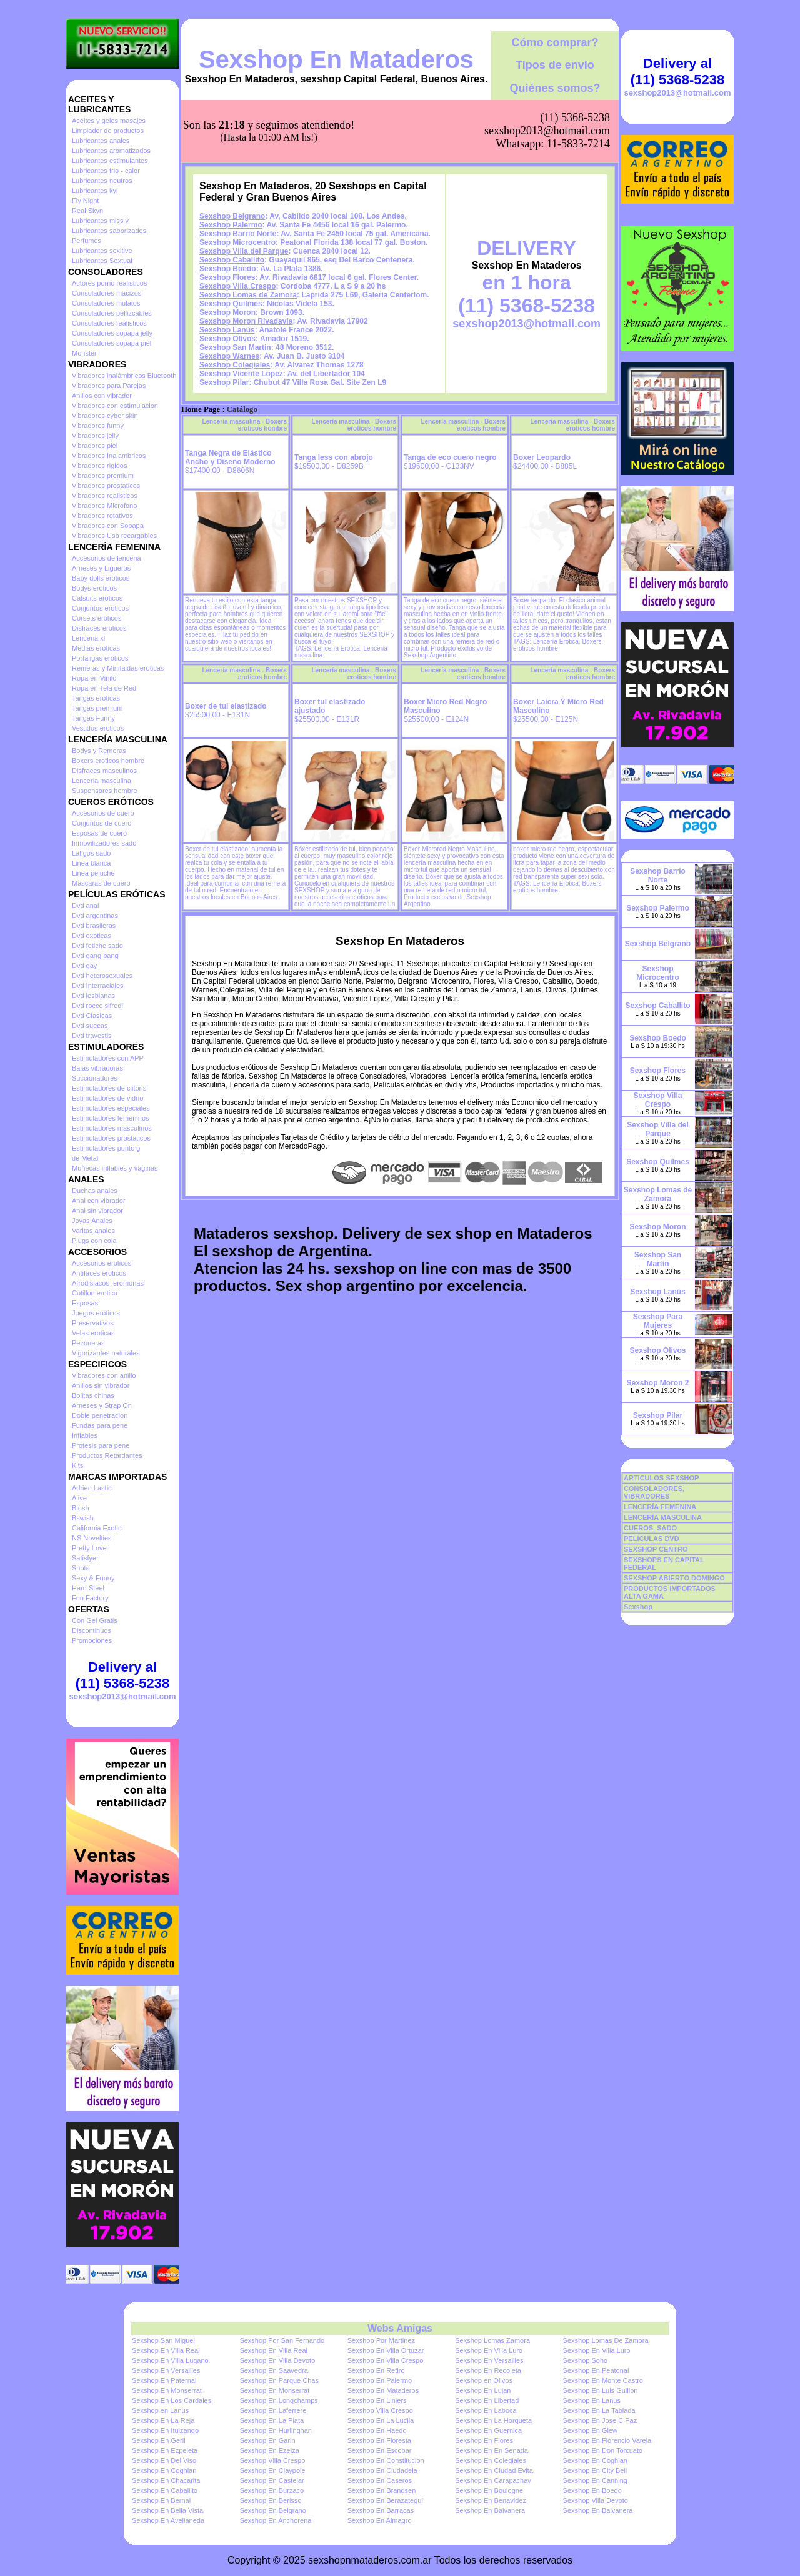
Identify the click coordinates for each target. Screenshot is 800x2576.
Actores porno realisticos (109, 283)
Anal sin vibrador (97, 1210)
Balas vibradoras (97, 1068)
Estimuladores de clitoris (109, 1088)
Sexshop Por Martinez (381, 2340)
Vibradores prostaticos (106, 485)
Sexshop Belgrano (232, 216)
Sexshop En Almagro (380, 2520)
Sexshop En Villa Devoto (277, 2360)
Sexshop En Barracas (381, 2510)
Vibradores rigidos (99, 465)
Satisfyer (85, 1558)
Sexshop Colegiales (234, 365)
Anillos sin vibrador (100, 1385)
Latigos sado (91, 853)
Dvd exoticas (91, 935)
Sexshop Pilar (224, 382)
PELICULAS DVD (651, 1538)
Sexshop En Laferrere (272, 2410)
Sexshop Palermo (230, 225)
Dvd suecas (90, 1025)
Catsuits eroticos (97, 598)
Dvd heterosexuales (102, 975)
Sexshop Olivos (227, 338)
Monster (84, 353)
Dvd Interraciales (98, 985)
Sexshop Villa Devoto (595, 2500)
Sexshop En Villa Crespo (385, 2360)
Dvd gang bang (95, 955)
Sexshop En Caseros (380, 2480)
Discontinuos (91, 1630)
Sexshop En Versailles (489, 2360)
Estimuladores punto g (106, 1148)
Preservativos (93, 1323)
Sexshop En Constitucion (386, 2460)
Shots (80, 1568)
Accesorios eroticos (101, 1263)
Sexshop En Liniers (377, 2400)
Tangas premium (97, 708)
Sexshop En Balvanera (490, 2510)
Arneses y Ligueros (101, 568)
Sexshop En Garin (267, 2440)
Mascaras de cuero (101, 883)
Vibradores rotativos (102, 515)
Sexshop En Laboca (485, 2410)
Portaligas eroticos (100, 658)
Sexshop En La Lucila (381, 2420)
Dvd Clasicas (92, 1015)
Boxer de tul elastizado (226, 706)
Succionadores (95, 1078)
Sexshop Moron (227, 312)
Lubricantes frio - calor (106, 170)
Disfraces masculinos (104, 770)
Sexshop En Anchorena (275, 2520)
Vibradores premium (103, 475)
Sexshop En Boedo (592, 2490)
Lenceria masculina (101, 780)
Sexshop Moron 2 (657, 1383)
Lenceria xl (88, 638)
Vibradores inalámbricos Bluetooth (124, 375)
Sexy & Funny (93, 1578)
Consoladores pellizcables (112, 313)
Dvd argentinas (95, 915)
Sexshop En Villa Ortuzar (386, 2350)
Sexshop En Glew (590, 2430)
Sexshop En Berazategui (385, 2500)
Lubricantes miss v (100, 220)
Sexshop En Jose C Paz (600, 2420)
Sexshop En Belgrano (272, 2510)
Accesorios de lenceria (106, 558)
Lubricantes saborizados (109, 230)
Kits (77, 1465)
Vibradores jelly (95, 435)
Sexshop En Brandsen (382, 2490)
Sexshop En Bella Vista (167, 2510)
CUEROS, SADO (650, 1528)
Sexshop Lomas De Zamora (606, 2340)
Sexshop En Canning (595, 2480)
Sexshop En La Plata (271, 2420)
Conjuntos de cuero (101, 823)
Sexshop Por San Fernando (281, 2340)
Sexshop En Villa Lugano (170, 2360)
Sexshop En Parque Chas (279, 2380)
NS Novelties (92, 1538)
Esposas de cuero (99, 833)
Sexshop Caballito (231, 260)
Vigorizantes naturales (106, 1353)
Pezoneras (88, 1343)
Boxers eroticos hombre (108, 760)
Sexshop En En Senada (491, 2450)
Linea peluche (93, 873)
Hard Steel (88, 1588)
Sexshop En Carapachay (493, 2480)
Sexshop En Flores (484, 2440)
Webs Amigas (400, 2328)
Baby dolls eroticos (100, 578)
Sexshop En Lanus (592, 2400)
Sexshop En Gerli (159, 2440)
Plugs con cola (94, 1240)
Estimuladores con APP (108, 1058)
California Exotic (96, 1528)
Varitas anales (93, 1230)
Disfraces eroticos (99, 628)
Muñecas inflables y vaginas (115, 1168)
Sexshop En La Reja (163, 2420)
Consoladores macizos (106, 293)
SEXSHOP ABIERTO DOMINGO (674, 1578)
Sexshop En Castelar (271, 2480)
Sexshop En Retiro (376, 2370)
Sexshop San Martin (235, 347)
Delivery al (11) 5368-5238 (122, 1675)
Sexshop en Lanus (160, 2410)
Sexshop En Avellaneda (168, 2520)
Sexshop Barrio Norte (237, 233)
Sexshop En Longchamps (278, 2400)
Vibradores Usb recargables (114, 535)
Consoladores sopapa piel (111, 343)
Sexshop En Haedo (377, 2430)
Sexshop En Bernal (161, 2500)
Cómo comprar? (554, 42)
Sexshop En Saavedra (273, 2370)
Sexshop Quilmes (230, 303)
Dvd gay (84, 965)
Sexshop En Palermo (380, 2380)
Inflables (85, 1435)
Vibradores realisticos (105, 495)
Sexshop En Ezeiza (269, 2450)
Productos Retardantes (107, 1455)
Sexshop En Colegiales (490, 2460)
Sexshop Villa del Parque (244, 251)
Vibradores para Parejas (109, 385)
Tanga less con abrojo (333, 457)
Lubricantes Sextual (102, 260)
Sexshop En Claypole (272, 2470)
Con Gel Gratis (95, 1620)
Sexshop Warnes (229, 356)
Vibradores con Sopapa (108, 525)
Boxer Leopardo (542, 457)
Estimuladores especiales (111, 1108)
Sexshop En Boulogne (489, 2490)
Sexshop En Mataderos (336, 59)
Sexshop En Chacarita (166, 2480)
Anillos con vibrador (102, 395)
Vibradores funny (98, 425)
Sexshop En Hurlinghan (275, 2430)
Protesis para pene (100, 1445)
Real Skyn (87, 210)
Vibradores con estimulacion (115, 405)
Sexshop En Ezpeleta (165, 2450)
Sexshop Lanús (227, 330)
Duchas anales (95, 1190)
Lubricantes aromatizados (111, 150)
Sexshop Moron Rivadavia (245, 321)
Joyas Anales (92, 1220)
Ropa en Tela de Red (104, 688)
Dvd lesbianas (93, 995)
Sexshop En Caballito (165, 2490)
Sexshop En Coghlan (595, 2460)
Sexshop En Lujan (483, 2390)
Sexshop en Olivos (483, 2380)
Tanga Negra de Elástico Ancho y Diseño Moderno (230, 457)
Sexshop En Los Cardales (171, 2400)
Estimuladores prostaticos (111, 1138)
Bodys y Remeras (99, 750)
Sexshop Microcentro (237, 242)
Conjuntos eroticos (100, 608)
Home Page (200, 409)
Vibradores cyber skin (105, 415)
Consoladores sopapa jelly (112, 333)
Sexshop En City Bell (595, 2470)
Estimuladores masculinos (112, 1128)
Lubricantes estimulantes (110, 160)
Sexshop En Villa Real (166, 2350)
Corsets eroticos (96, 618)
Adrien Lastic (92, 1488)
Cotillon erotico (95, 1293)
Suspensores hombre (105, 790)
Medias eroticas (96, 648)
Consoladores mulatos (106, 303)
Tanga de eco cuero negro (450, 457)
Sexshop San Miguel (163, 2340)
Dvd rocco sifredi (97, 1005)
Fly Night (85, 200)
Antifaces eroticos (99, 1273)
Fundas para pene (100, 1425)
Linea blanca (91, 863)
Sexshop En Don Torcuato (603, 2450)
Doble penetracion (100, 1415)
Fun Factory (90, 1598)
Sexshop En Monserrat (167, 2390)
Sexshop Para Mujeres (657, 1321)
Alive (79, 1498)
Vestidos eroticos (98, 728)
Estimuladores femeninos (110, 1118)
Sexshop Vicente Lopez (241, 373)
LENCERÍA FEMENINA (660, 1506)
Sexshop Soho (585, 2360)
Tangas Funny (93, 718)
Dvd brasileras (94, 925)
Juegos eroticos (96, 1313)
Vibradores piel (95, 445)
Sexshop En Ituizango (165, 2430)
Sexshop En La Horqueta (493, 2420)
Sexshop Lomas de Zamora (248, 295)
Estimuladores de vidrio (107, 1098)
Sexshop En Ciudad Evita (494, 2470)
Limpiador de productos (108, 130)
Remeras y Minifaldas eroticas (118, 668)
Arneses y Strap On (102, 1405)
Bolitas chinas (93, 1395)
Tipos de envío (555, 65)
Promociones (92, 1640)
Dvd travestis (92, 1035)
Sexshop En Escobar (380, 2450)
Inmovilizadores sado (104, 843)
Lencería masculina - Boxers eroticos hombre (244, 425)
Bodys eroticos (94, 588)
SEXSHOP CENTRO (656, 1549)
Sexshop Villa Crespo (237, 286)
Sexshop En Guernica (488, 2430)
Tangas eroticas (96, 698)
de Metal (85, 1158)
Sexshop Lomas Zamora (492, 2340)
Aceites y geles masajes (109, 120)
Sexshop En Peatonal (596, 2370)
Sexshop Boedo (227, 268)
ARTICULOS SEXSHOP (661, 1478)
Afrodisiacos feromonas (108, 1283)
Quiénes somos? (554, 88)
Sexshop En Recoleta (488, 2370)
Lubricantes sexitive (102, 250)
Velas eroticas (93, 1333)
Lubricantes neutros (102, 180)
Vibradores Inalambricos (109, 455)
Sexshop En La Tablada (599, 2410)
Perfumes (86, 240)
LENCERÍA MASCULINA (663, 1517)
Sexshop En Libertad (487, 2400)
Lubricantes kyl (95, 190)
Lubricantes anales (100, 140)
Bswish (83, 1518)
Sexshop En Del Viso (164, 2460)
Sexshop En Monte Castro (603, 2380)
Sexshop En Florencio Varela (607, 2440)
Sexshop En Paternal (164, 2380)
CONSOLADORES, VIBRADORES (654, 1492)
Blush (80, 1508)
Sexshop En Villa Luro (488, 2350)
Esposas (85, 1303)
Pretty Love (89, 1548)
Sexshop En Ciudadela (383, 2470)
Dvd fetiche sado (97, 945)
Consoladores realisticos (109, 323)
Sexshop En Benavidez (490, 2500)
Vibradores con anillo (104, 1375)
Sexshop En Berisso (270, 2500)
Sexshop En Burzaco (271, 2490)
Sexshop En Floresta (379, 2440)
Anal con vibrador (99, 1200)
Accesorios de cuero (103, 813)
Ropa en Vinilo (94, 678)
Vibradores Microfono (104, 505)
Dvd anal (85, 905)
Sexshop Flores (227, 277)
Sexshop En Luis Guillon (600, 2390)
